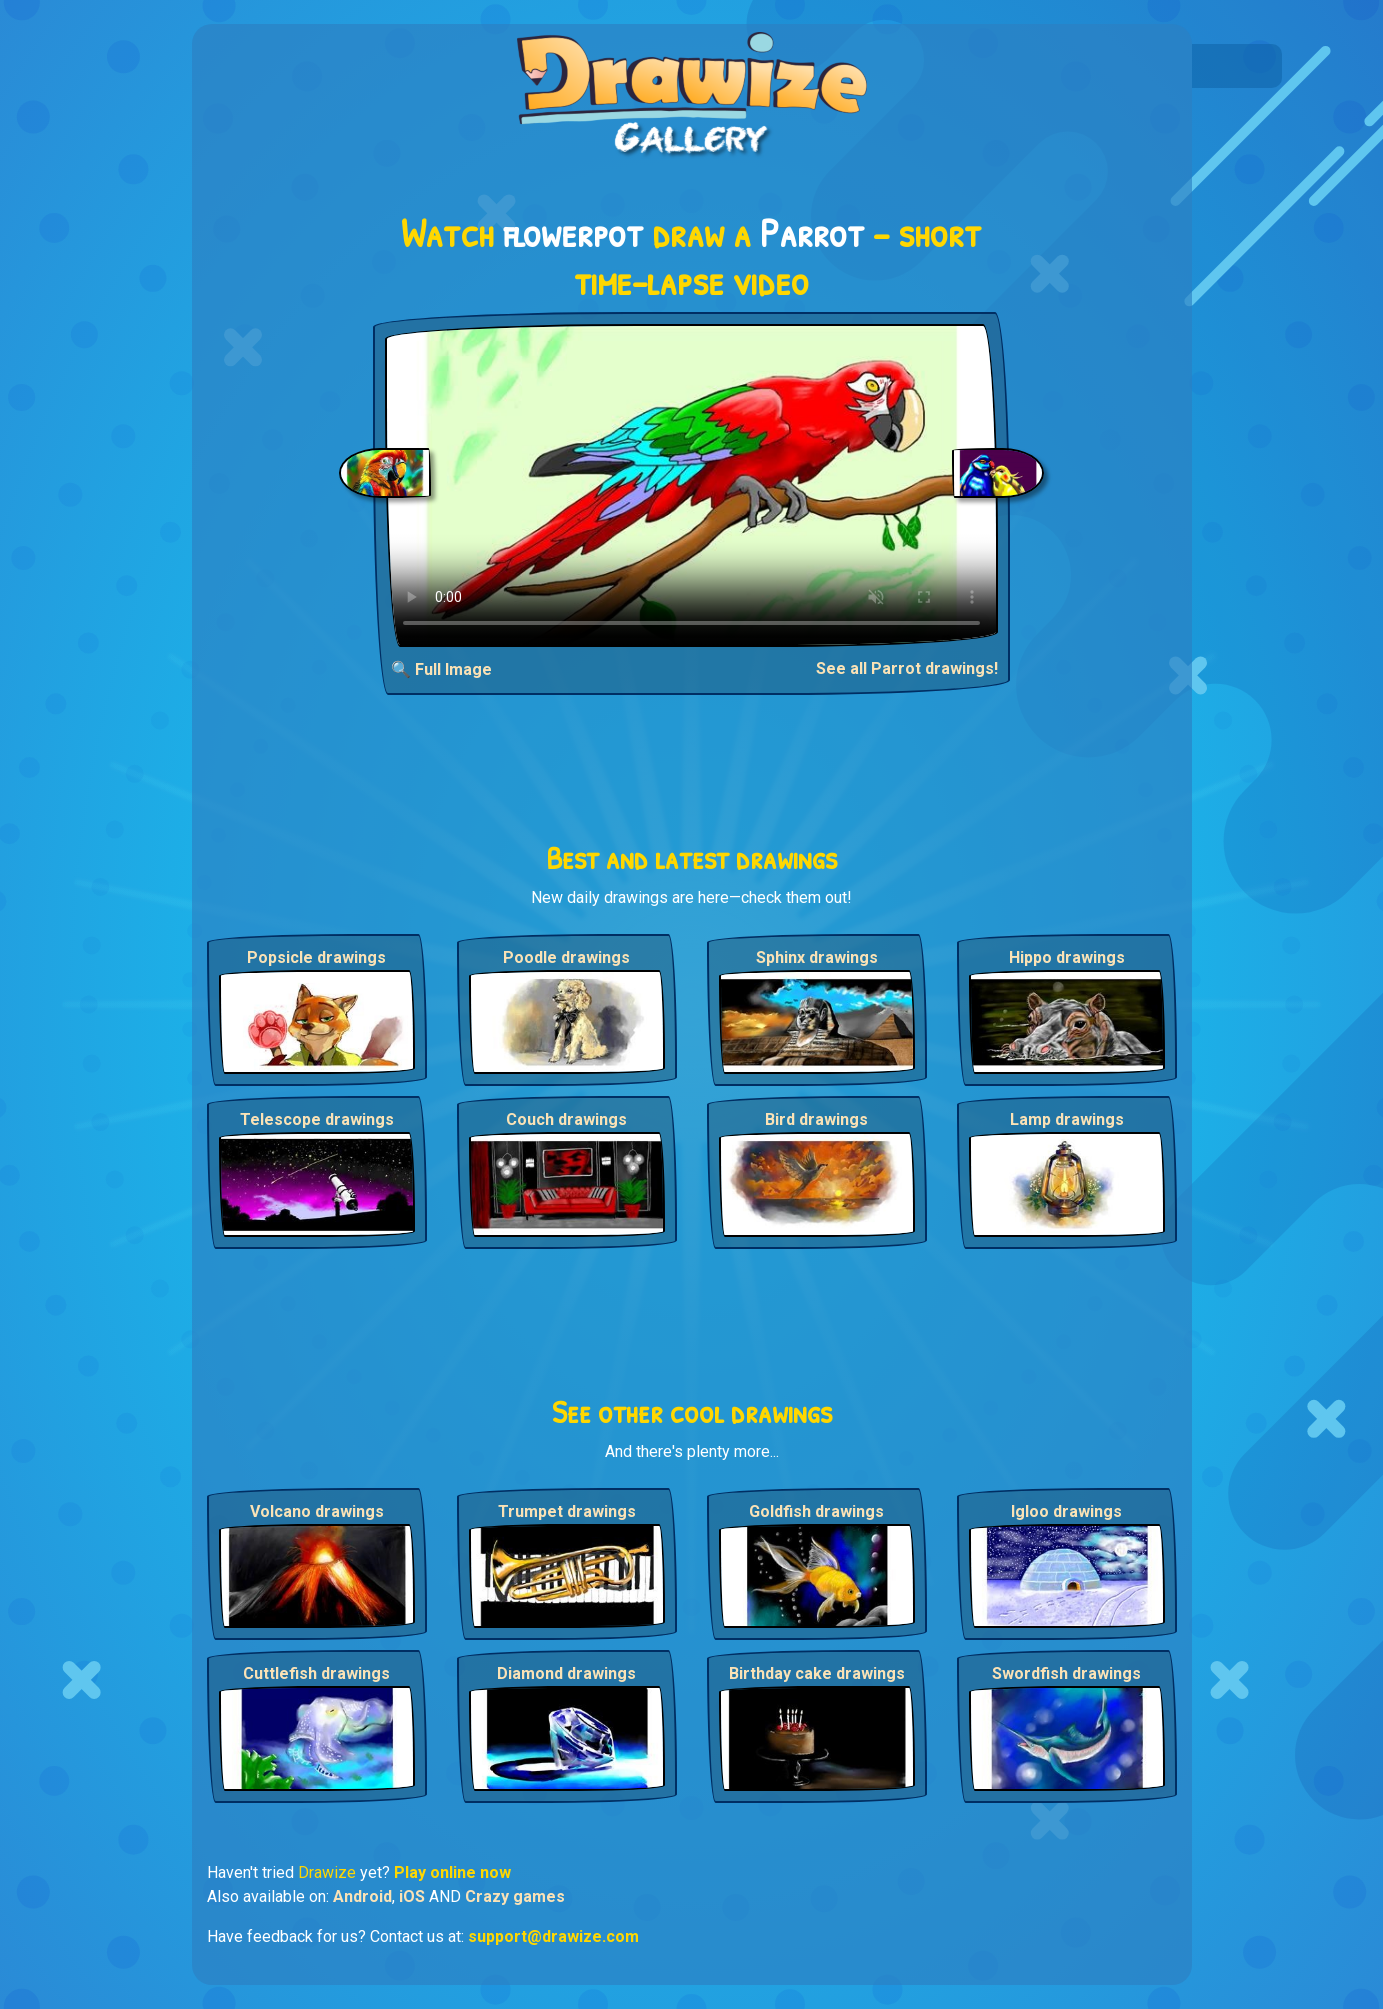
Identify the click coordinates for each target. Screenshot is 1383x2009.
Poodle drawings (566, 957)
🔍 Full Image (441, 669)
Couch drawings (566, 1119)
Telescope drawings (317, 1119)
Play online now (452, 1872)
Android (362, 1896)
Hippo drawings (1067, 957)
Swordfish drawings (1066, 1673)
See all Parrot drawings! (907, 668)
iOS (412, 1896)
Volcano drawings (317, 1511)
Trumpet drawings (567, 1511)
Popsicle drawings (316, 957)
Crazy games (515, 1896)
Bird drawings (816, 1119)
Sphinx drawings (817, 957)
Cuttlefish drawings (316, 1673)
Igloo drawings (1066, 1511)
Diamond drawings (566, 1673)
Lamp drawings (1067, 1119)
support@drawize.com (553, 1936)
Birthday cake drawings (817, 1673)
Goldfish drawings (816, 1511)
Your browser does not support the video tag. (691, 485)
